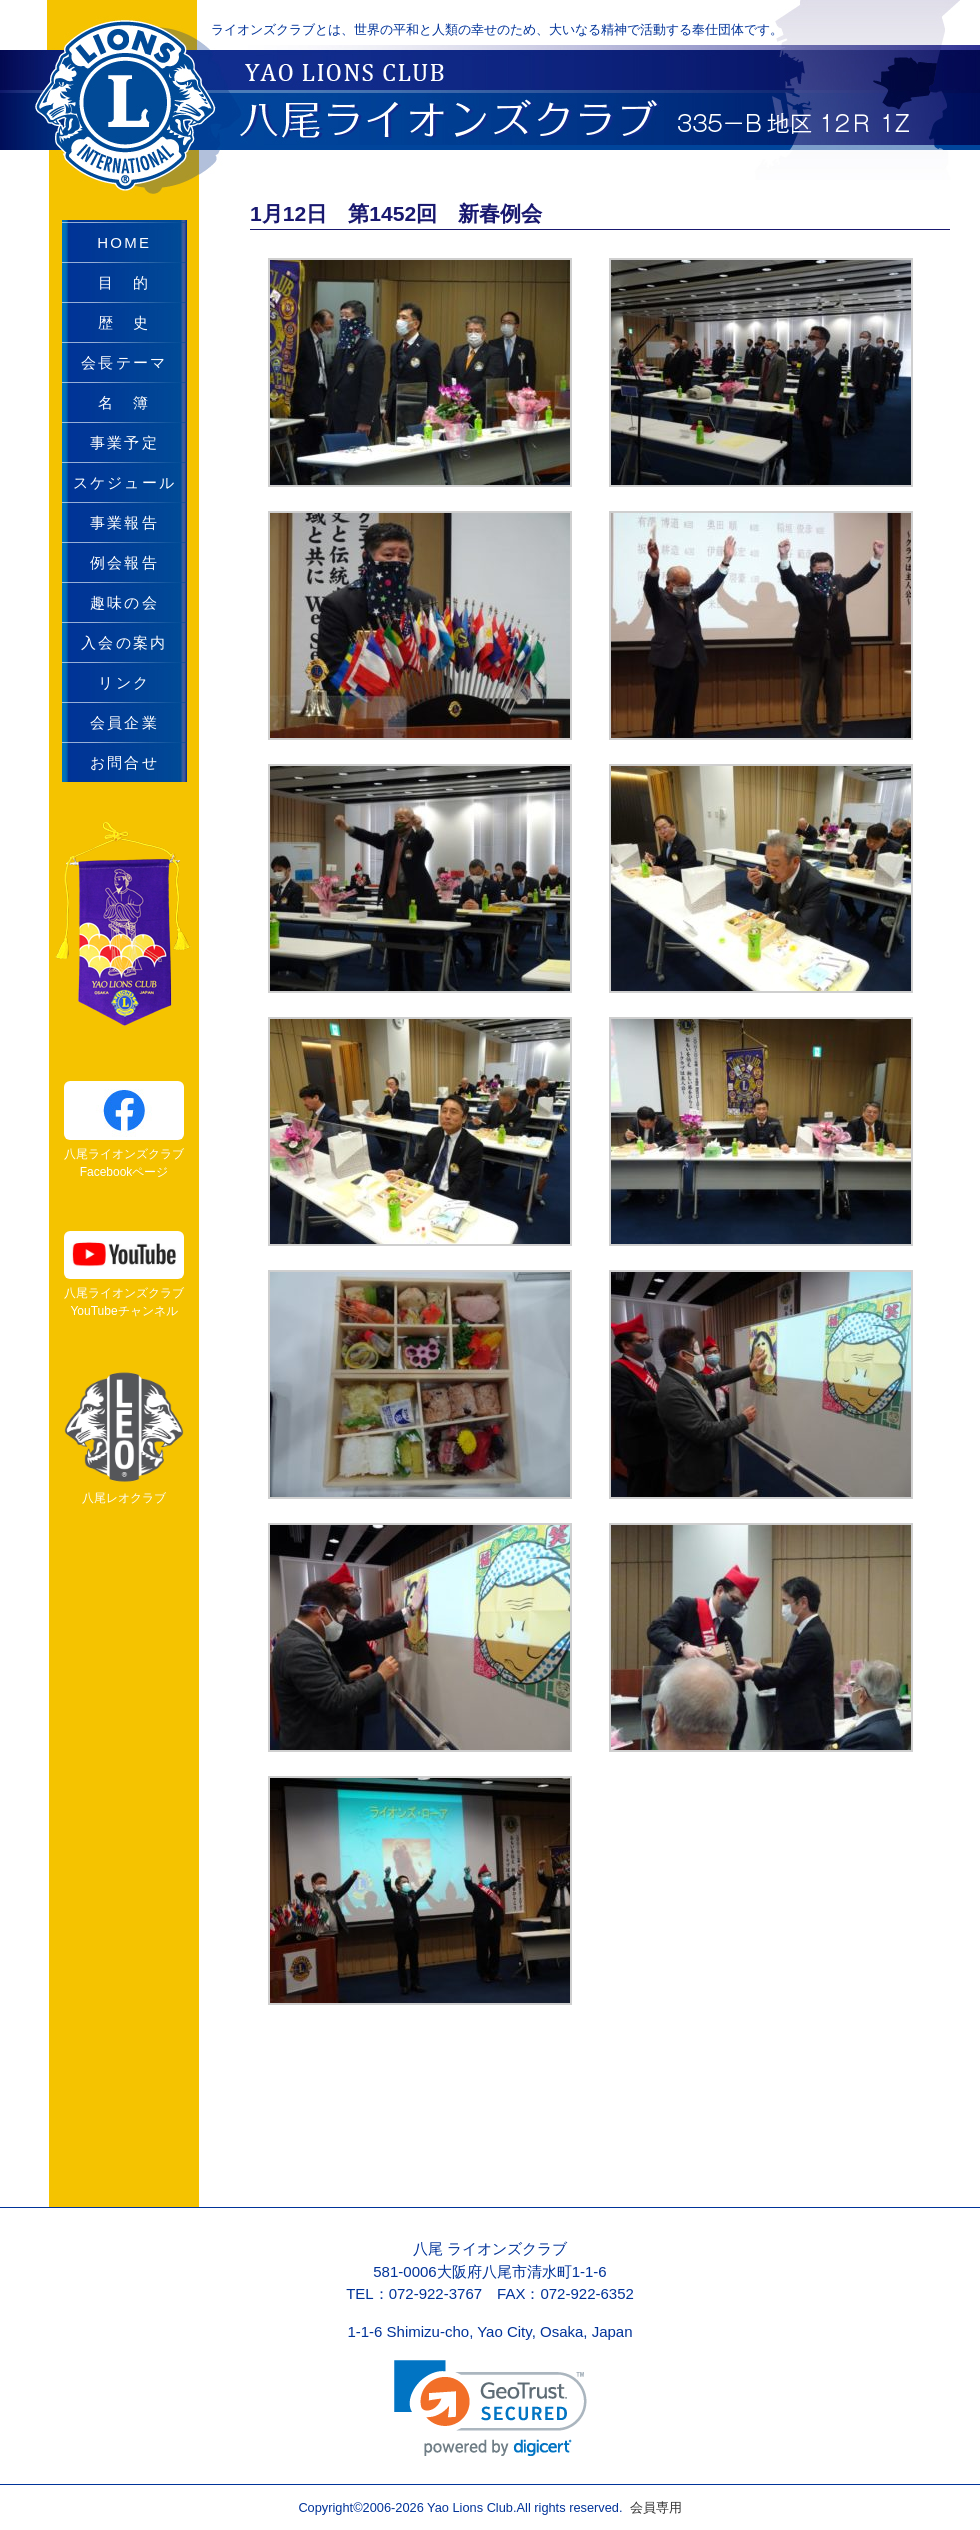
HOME (124, 242)
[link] (490, 2408)
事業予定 (124, 442)
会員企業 (124, 722)
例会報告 (124, 562)
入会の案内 (124, 642)
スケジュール (125, 482)
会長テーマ (124, 362)
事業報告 (124, 522)
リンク (124, 682)
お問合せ (124, 762)
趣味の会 (124, 602)
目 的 (124, 282)
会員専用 (651, 2507)
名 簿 (124, 402)
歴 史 (124, 322)
